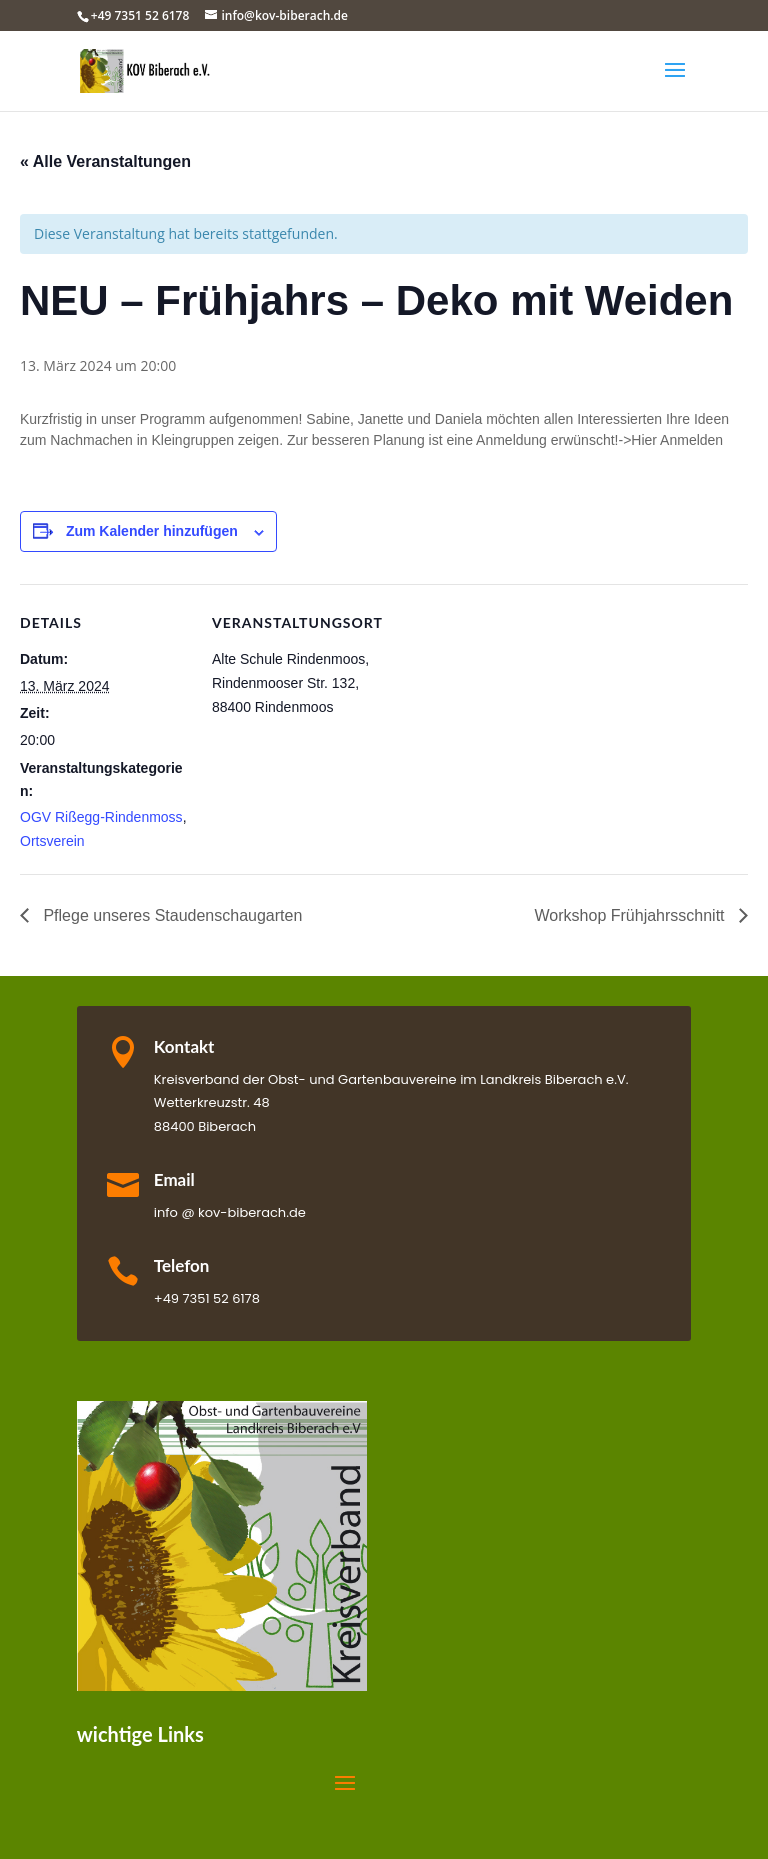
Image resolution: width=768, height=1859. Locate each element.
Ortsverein (52, 841)
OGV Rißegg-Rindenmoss (101, 817)
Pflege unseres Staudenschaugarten (170, 915)
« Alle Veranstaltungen (105, 161)
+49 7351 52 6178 (140, 15)
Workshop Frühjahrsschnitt (632, 915)
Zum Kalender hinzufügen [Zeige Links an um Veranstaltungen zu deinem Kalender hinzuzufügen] (152, 531)
